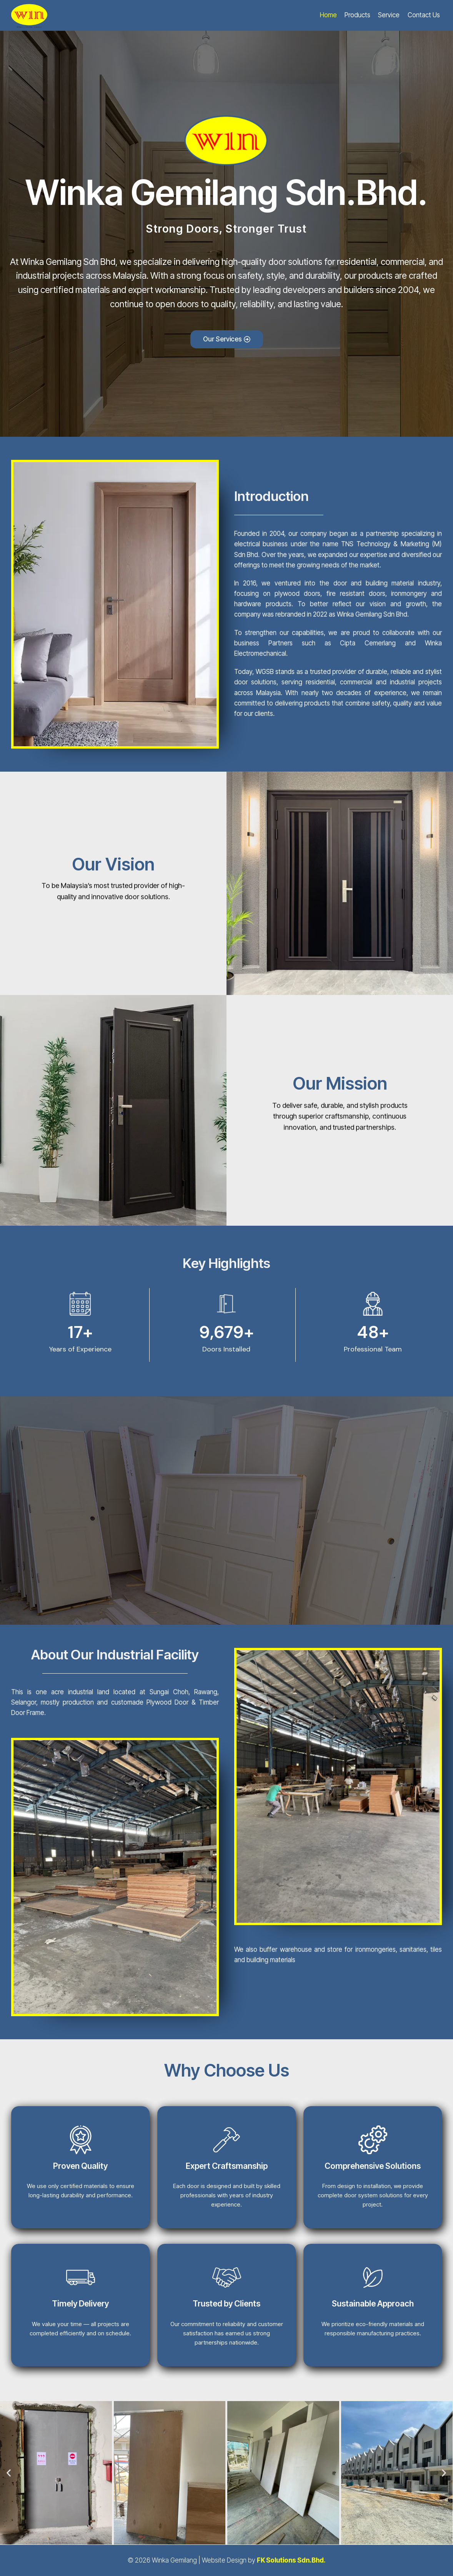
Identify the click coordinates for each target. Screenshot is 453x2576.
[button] (8, 2473)
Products (357, 15)
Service (389, 15)
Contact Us (424, 15)
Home (328, 15)
